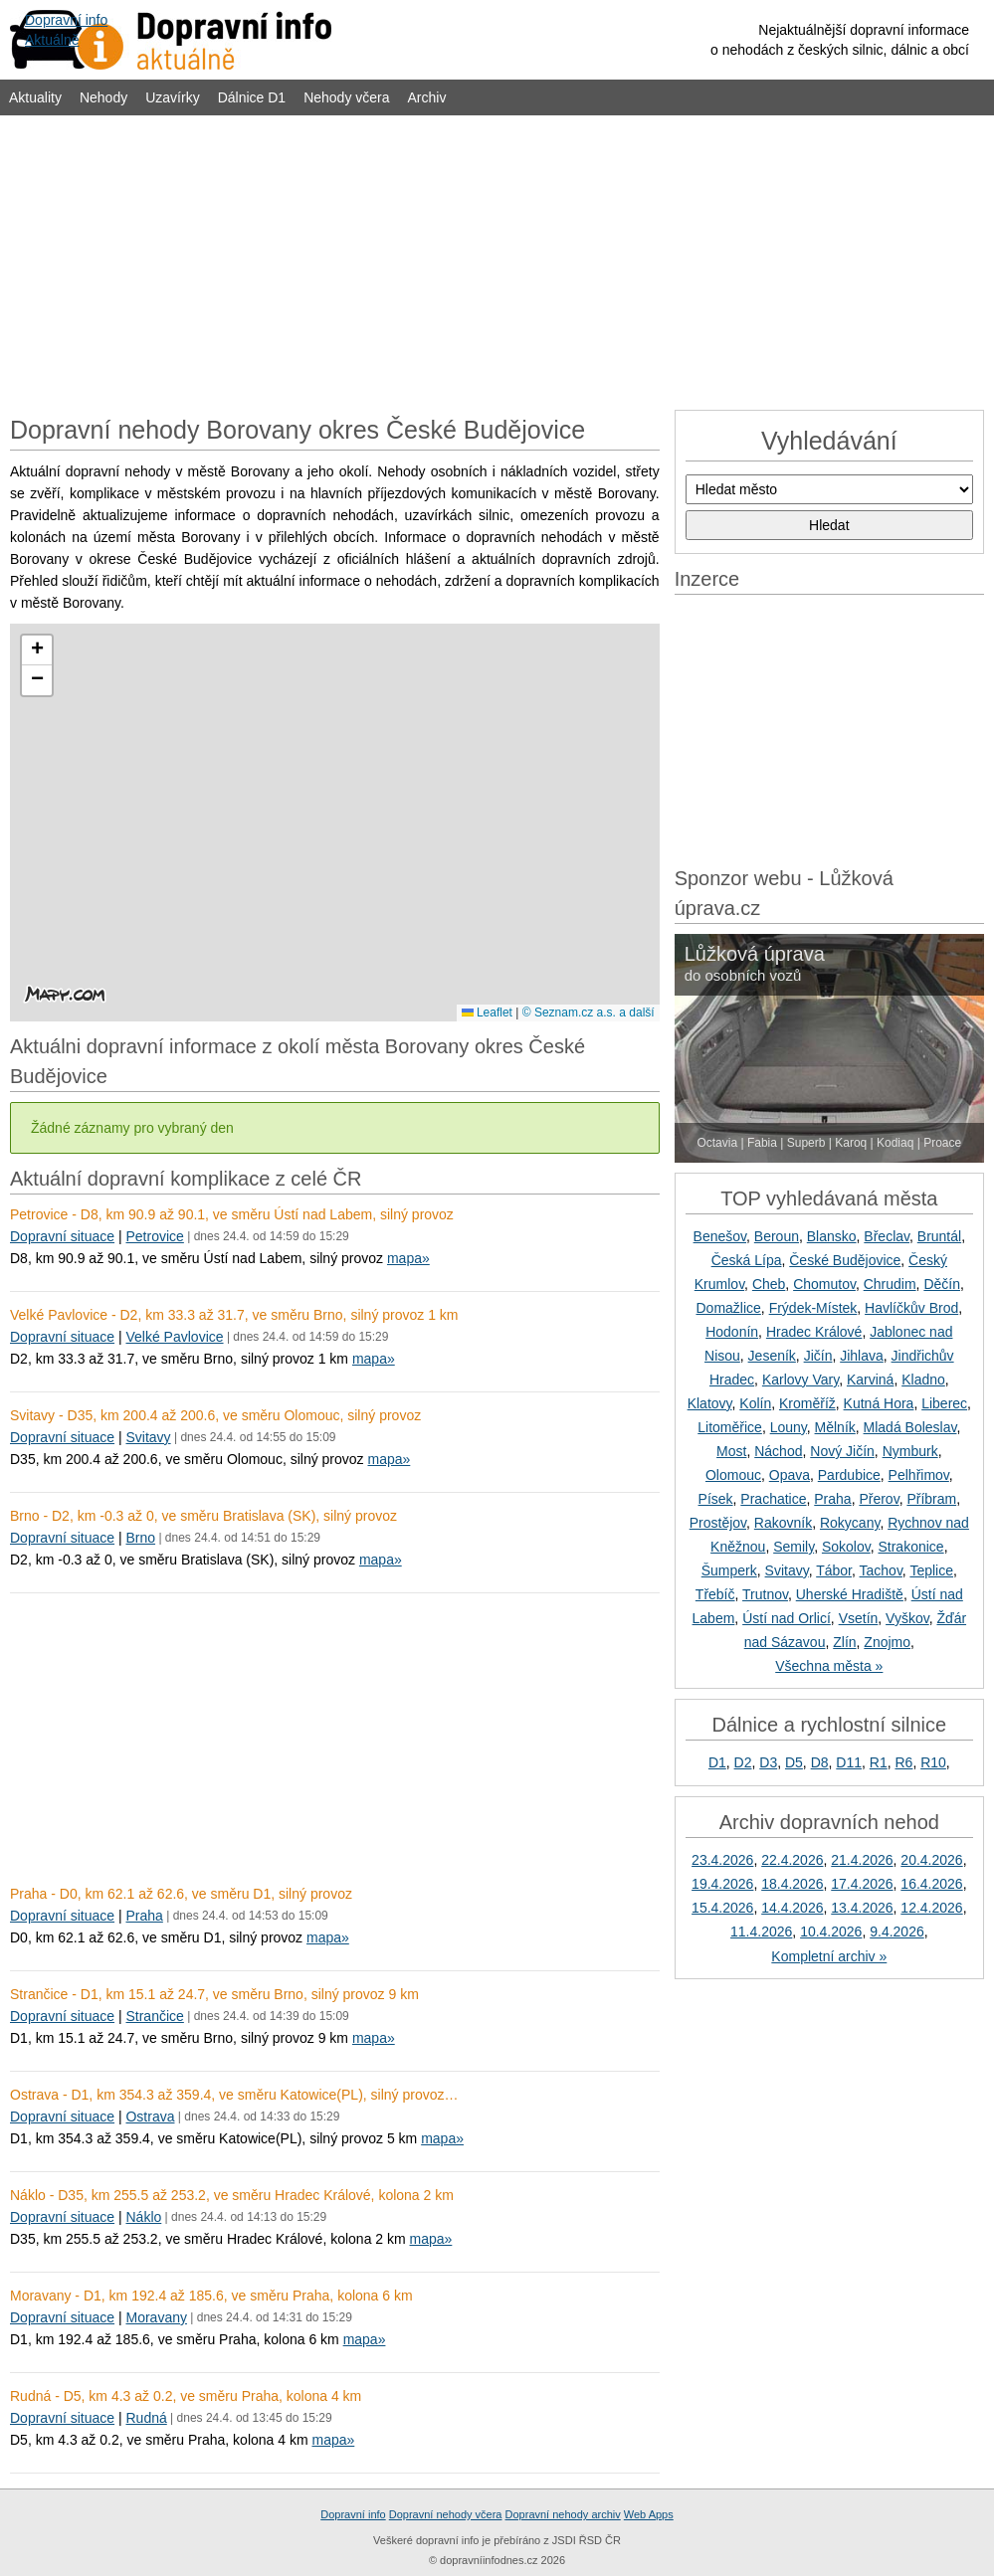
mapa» (408, 1258)
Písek (715, 1499)
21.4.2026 (862, 1860)
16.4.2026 (931, 1884)
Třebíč (715, 1594)
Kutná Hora (879, 1403)
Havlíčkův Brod (911, 1308)
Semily (793, 1547)
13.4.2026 (862, 1908)
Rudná (145, 2418)
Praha (143, 1916)
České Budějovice (844, 1260)
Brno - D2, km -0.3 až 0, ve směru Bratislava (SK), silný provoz (203, 1516)
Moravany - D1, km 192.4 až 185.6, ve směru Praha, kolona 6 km (211, 2295)
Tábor (834, 1570)
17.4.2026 (862, 1884)
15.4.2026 (722, 1908)
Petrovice (154, 1236)
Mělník (835, 1427)
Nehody (103, 97)
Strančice (154, 2016)
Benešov (720, 1236)
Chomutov (824, 1284)
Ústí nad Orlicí (786, 1618)
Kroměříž (807, 1403)
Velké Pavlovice (174, 1337)
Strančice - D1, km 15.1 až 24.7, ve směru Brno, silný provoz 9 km (214, 1994)
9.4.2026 (897, 1931)
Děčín (941, 1284)
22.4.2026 (792, 1860)
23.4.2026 (722, 1860)
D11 (849, 1762)
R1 (879, 1762)
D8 (820, 1762)
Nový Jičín (842, 1451)
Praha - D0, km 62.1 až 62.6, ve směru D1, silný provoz (181, 1894)
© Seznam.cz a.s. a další (588, 1012)
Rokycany (850, 1523)
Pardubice (849, 1475)
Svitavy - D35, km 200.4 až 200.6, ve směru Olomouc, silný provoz (215, 1415)
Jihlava (862, 1356)
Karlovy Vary (800, 1379)
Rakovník (783, 1523)
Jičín (818, 1356)
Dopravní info (352, 2514)
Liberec (944, 1403)
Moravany (155, 2317)
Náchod (778, 1451)
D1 (717, 1762)
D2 (743, 1762)
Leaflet (487, 1012)
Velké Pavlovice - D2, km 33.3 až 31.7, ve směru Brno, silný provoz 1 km (234, 1315)
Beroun (776, 1236)
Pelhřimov (919, 1475)
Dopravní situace (62, 1236)
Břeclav (886, 1236)
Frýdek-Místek (813, 1308)
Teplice (931, 1570)
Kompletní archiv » (829, 1956)
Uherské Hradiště (849, 1594)
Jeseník (772, 1356)
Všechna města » (829, 1666)
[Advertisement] (497, 260)
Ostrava (149, 2116)
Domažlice (728, 1308)
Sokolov (846, 1547)
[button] (37, 650)
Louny (788, 1427)
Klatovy (710, 1403)
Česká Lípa (746, 1260)
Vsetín (859, 1618)
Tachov (881, 1570)
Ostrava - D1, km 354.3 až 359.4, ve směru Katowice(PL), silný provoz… (234, 2095)
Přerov (878, 1499)
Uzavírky (172, 97)
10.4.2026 (831, 1931)
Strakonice (910, 1547)
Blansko (832, 1236)
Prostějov (718, 1523)
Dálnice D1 (252, 97)
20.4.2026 (931, 1860)
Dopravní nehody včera (445, 2514)
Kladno (923, 1379)
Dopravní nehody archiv (563, 2514)
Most (731, 1451)
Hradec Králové (814, 1332)
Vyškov (907, 1618)
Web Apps (649, 2514)
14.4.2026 (792, 1908)
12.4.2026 (931, 1908)
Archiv (427, 97)
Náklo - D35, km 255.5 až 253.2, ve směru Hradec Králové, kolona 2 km (232, 2195)
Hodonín (731, 1332)
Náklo (143, 2217)
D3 (768, 1762)
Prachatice (773, 1499)
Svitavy (147, 1437)
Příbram (931, 1499)
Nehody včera (346, 97)
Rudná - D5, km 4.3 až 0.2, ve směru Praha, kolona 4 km (185, 2396)
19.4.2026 (722, 1884)
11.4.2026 (761, 1931)
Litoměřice (729, 1427)
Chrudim (890, 1284)
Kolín (755, 1403)
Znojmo (887, 1642)
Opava (789, 1475)
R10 (933, 1762)
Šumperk (729, 1570)
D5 (794, 1762)
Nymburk (910, 1451)
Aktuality (35, 97)
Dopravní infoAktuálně (66, 30)
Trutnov (765, 1594)
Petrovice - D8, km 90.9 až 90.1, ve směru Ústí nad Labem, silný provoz (232, 1214)
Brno (140, 1538)
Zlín (844, 1642)
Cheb (768, 1284)
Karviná (870, 1379)
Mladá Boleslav (910, 1427)
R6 (903, 1762)
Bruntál (939, 1236)
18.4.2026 (792, 1884)
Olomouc (733, 1475)
